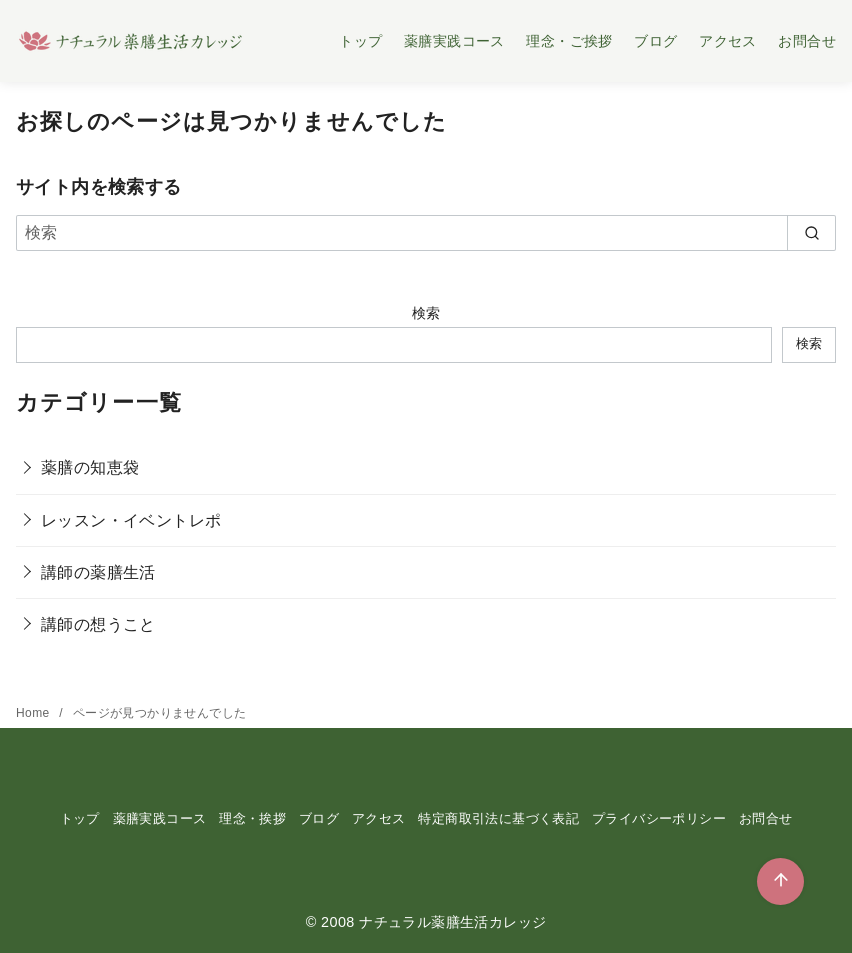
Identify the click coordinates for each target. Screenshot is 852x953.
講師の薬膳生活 (98, 572)
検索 (426, 313)
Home (34, 713)
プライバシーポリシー (659, 818)
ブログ (655, 41)
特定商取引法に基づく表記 (498, 818)
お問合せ (807, 41)
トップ (360, 41)
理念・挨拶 (252, 818)
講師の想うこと (98, 624)
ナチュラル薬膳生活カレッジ (452, 922)
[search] (811, 233)
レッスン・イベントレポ (131, 520)
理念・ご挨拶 (569, 41)
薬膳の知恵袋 (90, 467)
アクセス (728, 41)
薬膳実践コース (454, 41)
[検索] (426, 233)
